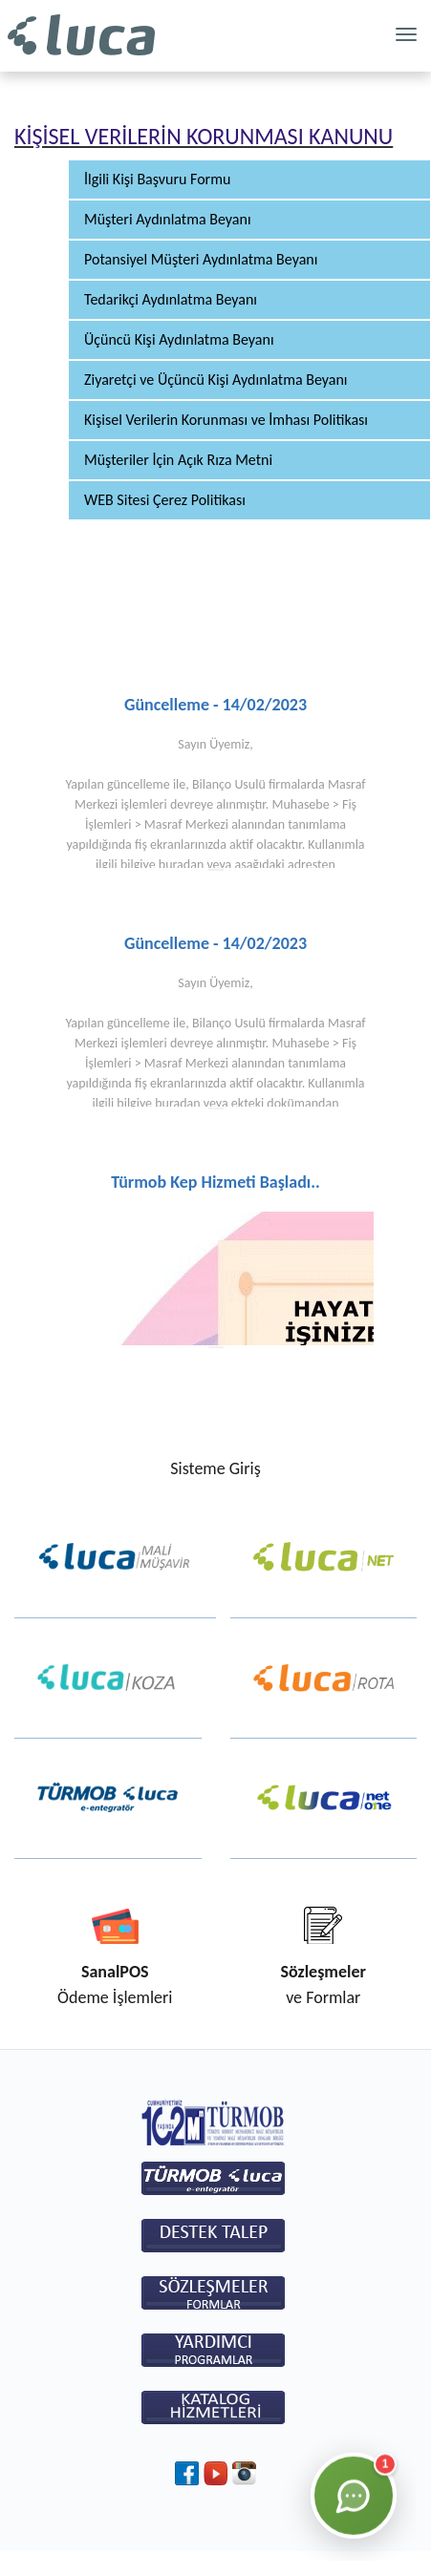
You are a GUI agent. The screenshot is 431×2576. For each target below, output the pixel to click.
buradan (181, 864)
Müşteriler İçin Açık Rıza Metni (178, 460)
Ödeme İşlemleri (114, 1984)
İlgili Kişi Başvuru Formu (157, 179)
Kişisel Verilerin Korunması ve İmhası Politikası (226, 420)
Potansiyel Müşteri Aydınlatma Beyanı (200, 259)
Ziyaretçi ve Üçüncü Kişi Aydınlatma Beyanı (216, 379)
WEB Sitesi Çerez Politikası (165, 500)
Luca (81, 36)
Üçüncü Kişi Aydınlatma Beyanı (179, 339)
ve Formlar (323, 1984)
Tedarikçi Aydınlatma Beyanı (170, 299)
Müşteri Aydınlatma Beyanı (167, 219)
